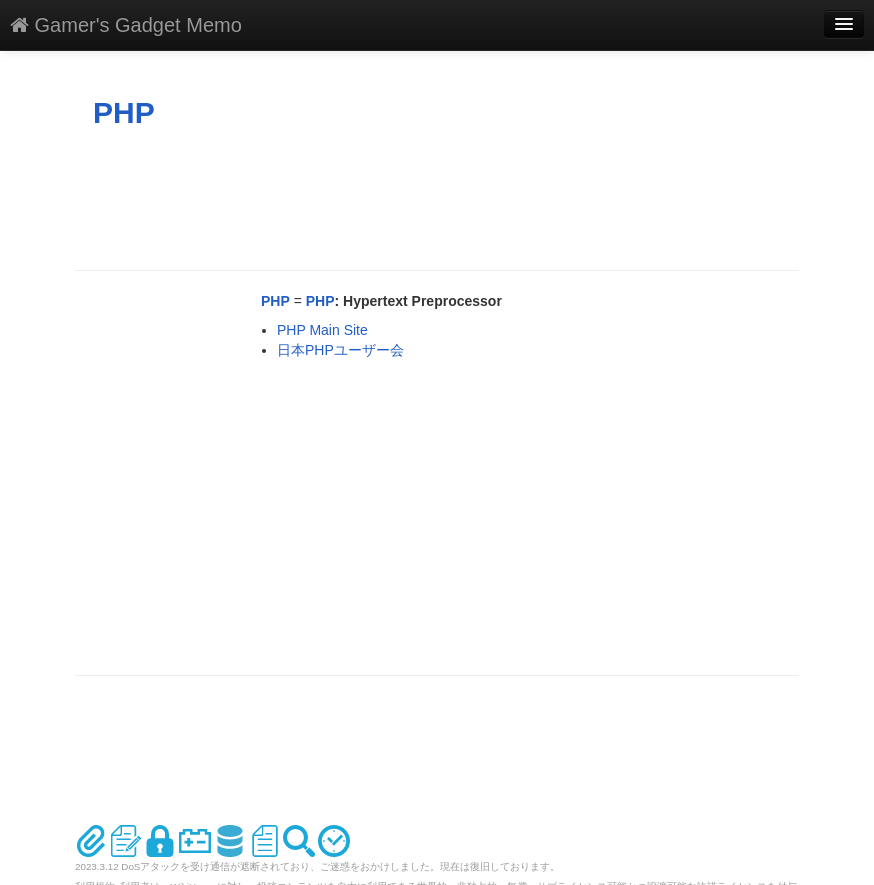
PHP (124, 112)
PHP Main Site (322, 330)
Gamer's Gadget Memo (126, 25)
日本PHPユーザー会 (340, 350)
